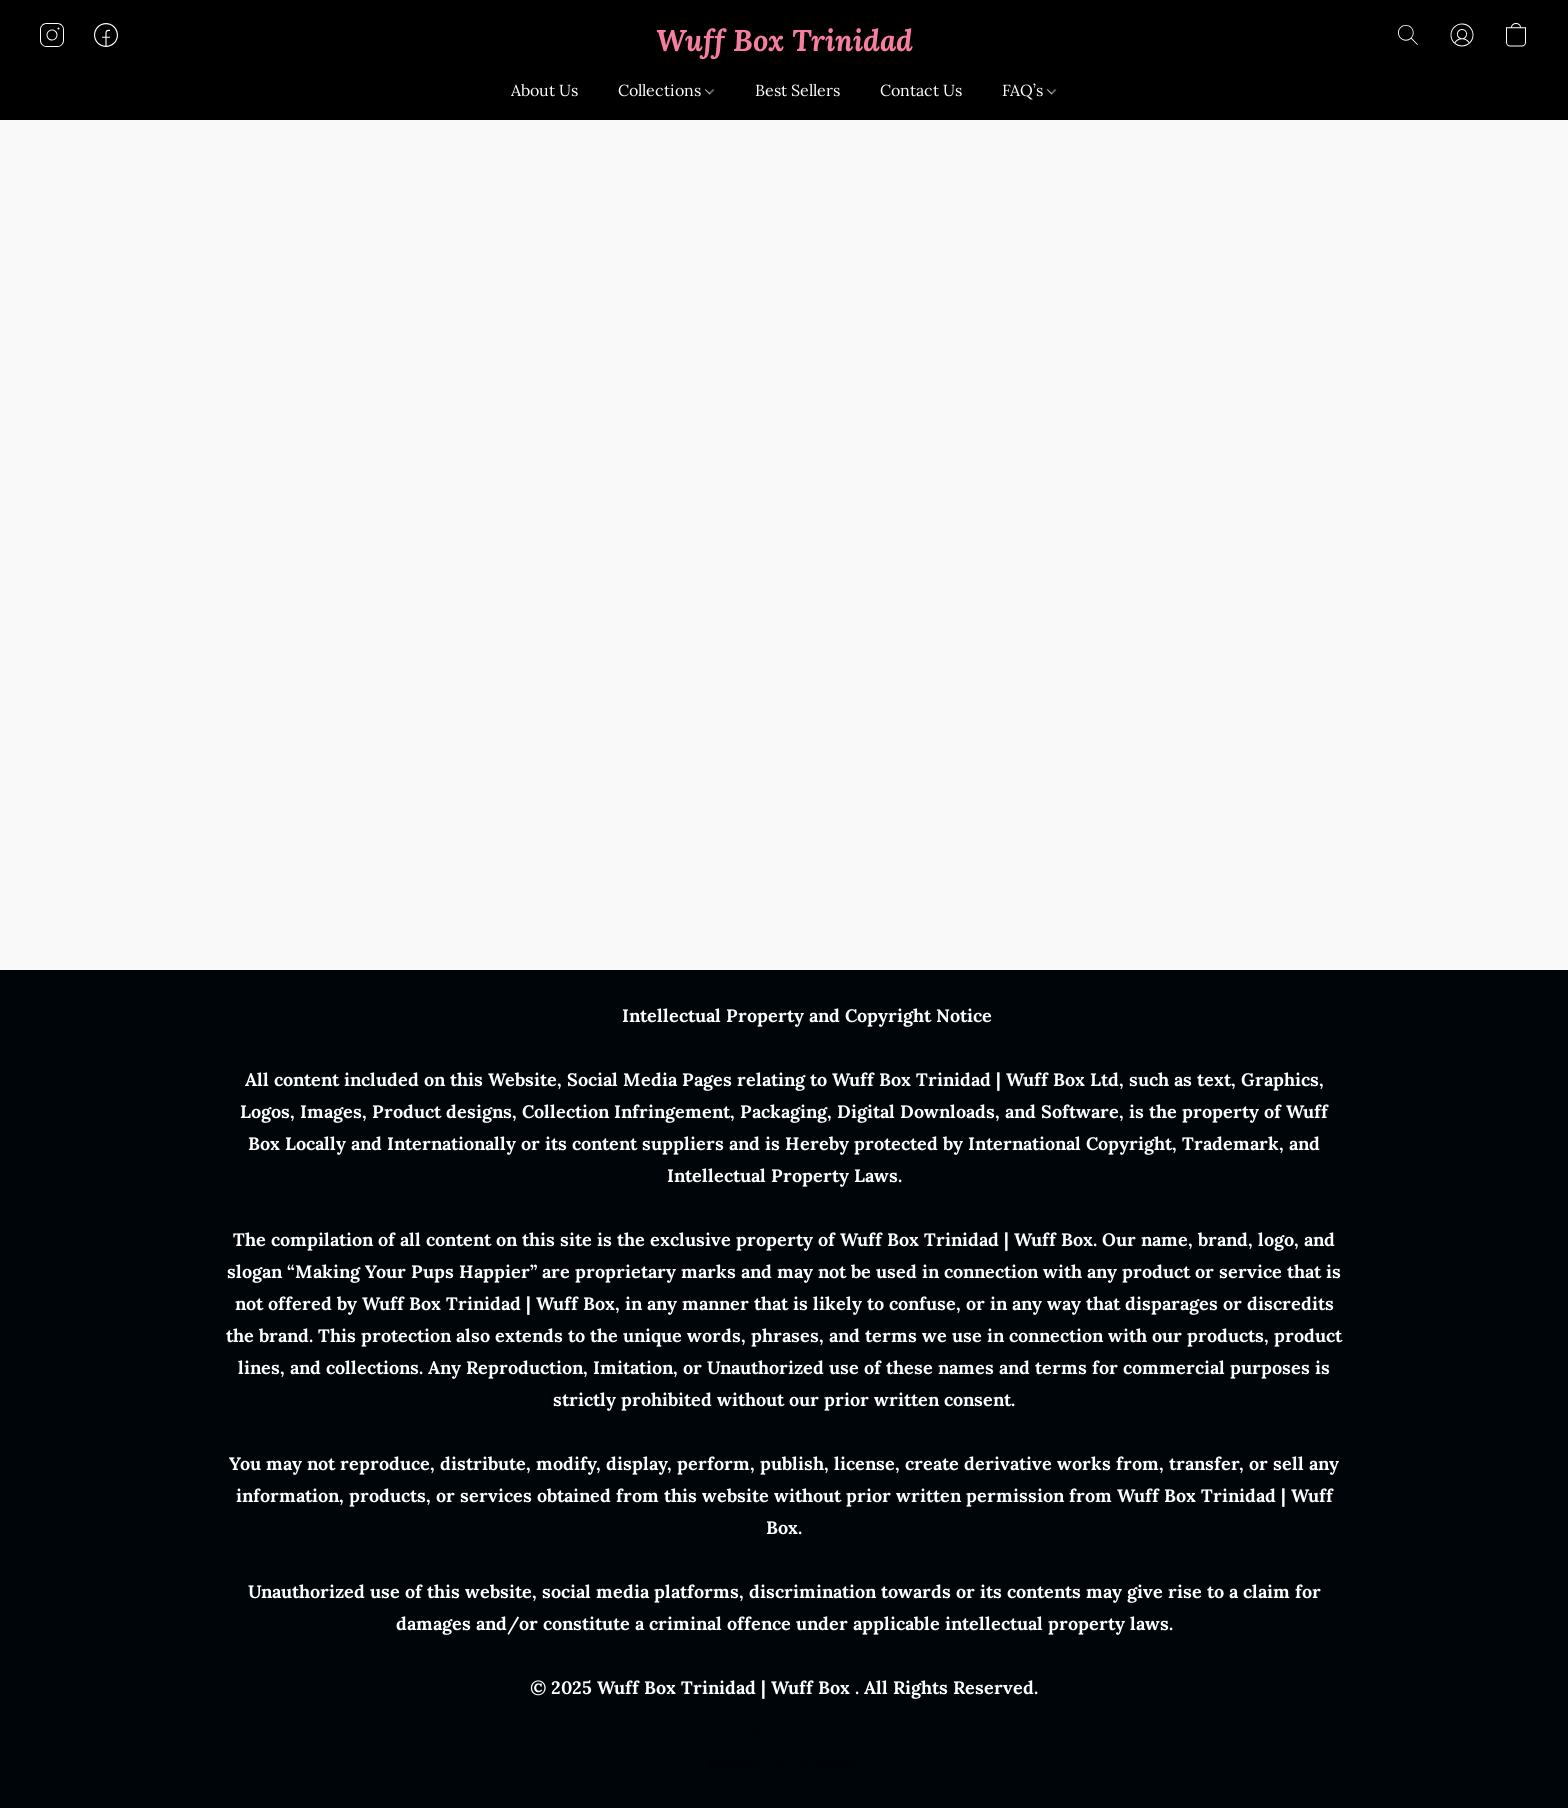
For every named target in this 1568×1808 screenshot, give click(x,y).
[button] (784, 40)
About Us (544, 90)
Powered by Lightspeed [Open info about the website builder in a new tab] (784, 1764)
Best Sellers (797, 90)
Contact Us (921, 90)
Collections (666, 90)
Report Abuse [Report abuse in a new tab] (784, 1728)
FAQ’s (1029, 90)
